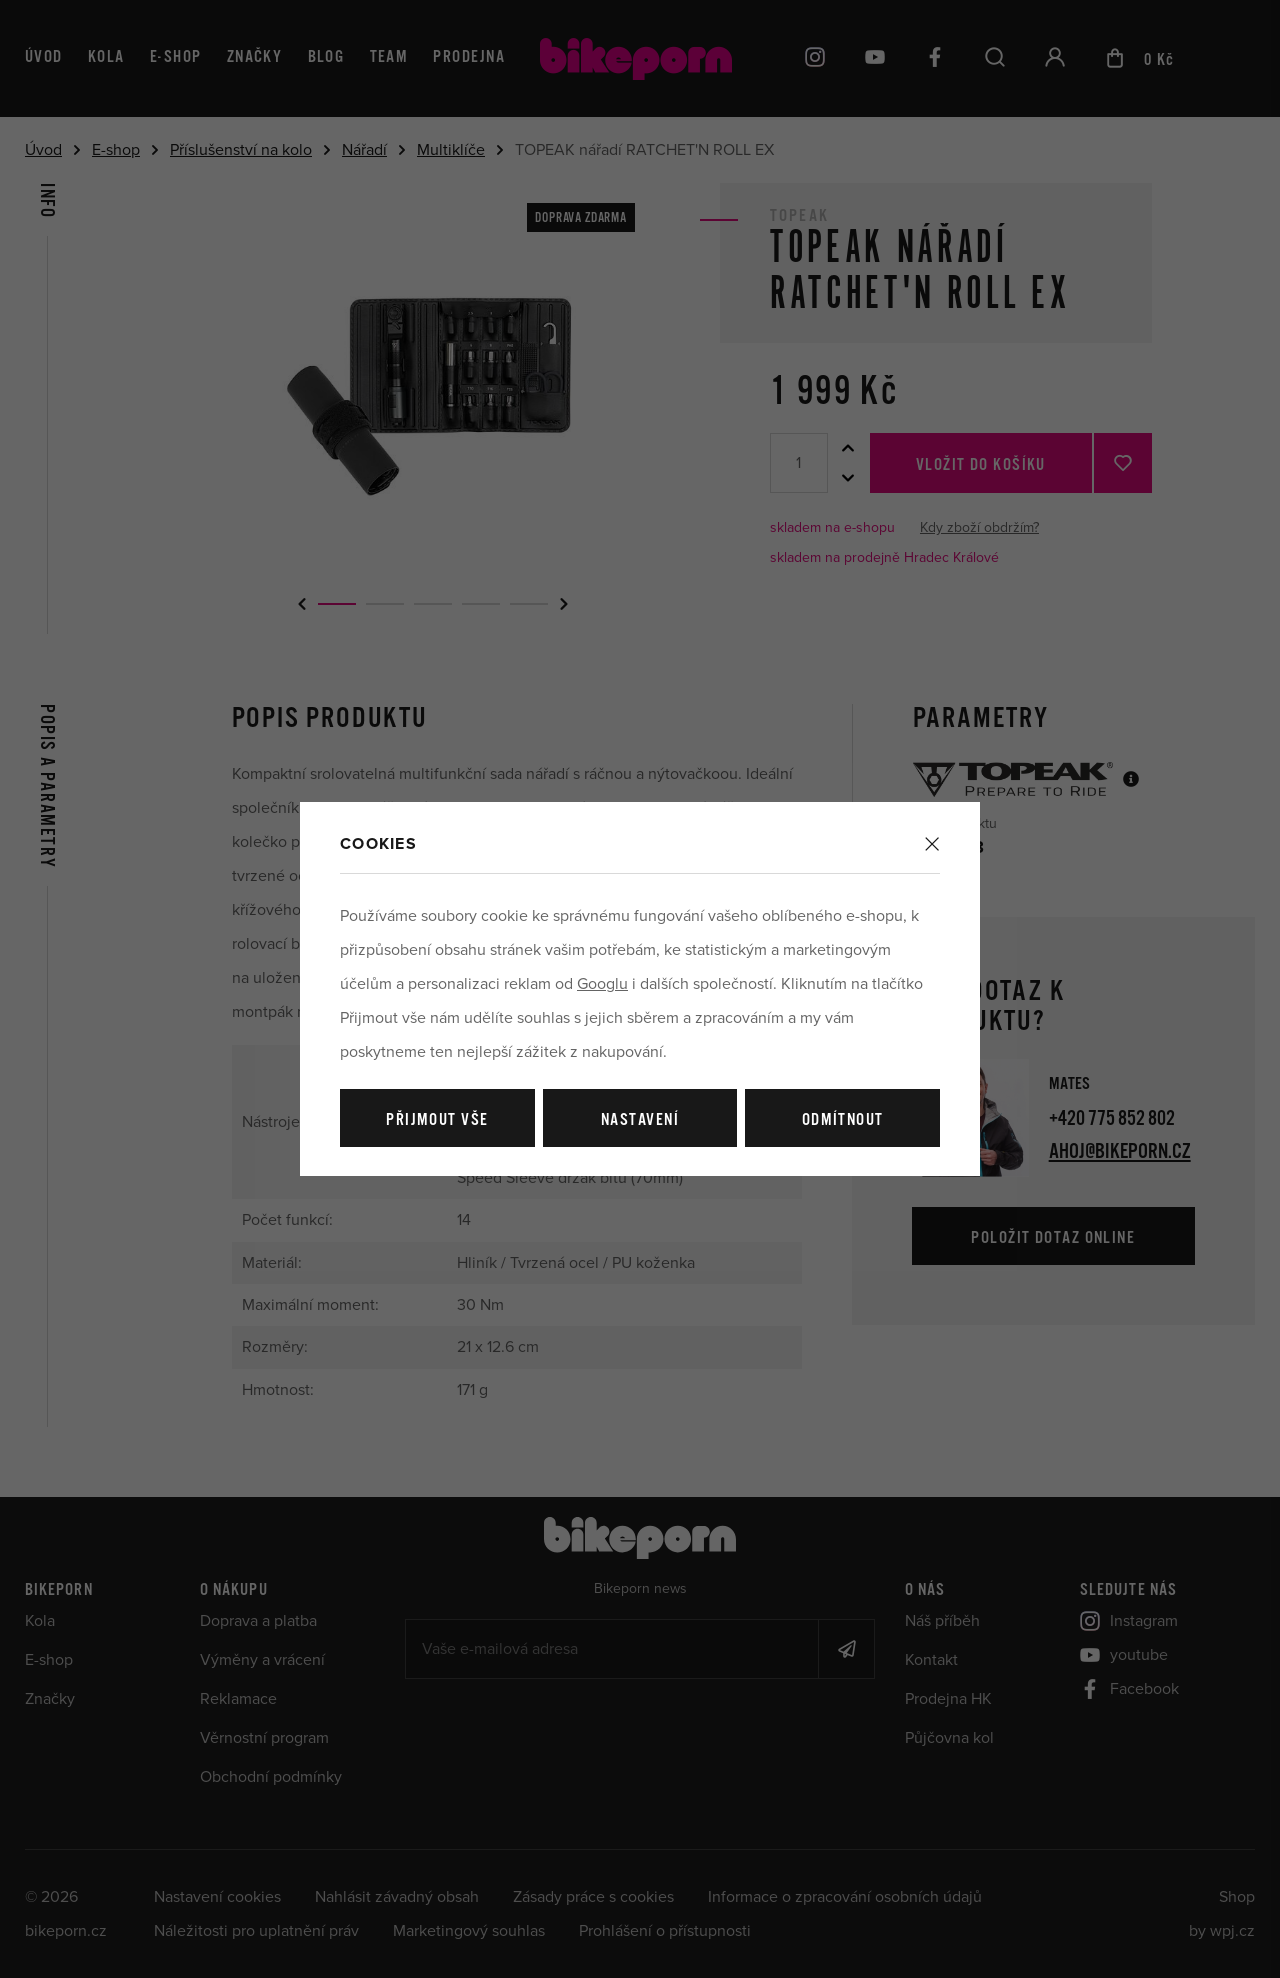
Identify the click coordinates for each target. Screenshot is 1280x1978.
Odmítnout (843, 1120)
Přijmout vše (437, 1120)
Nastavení (640, 1120)
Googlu (602, 984)
